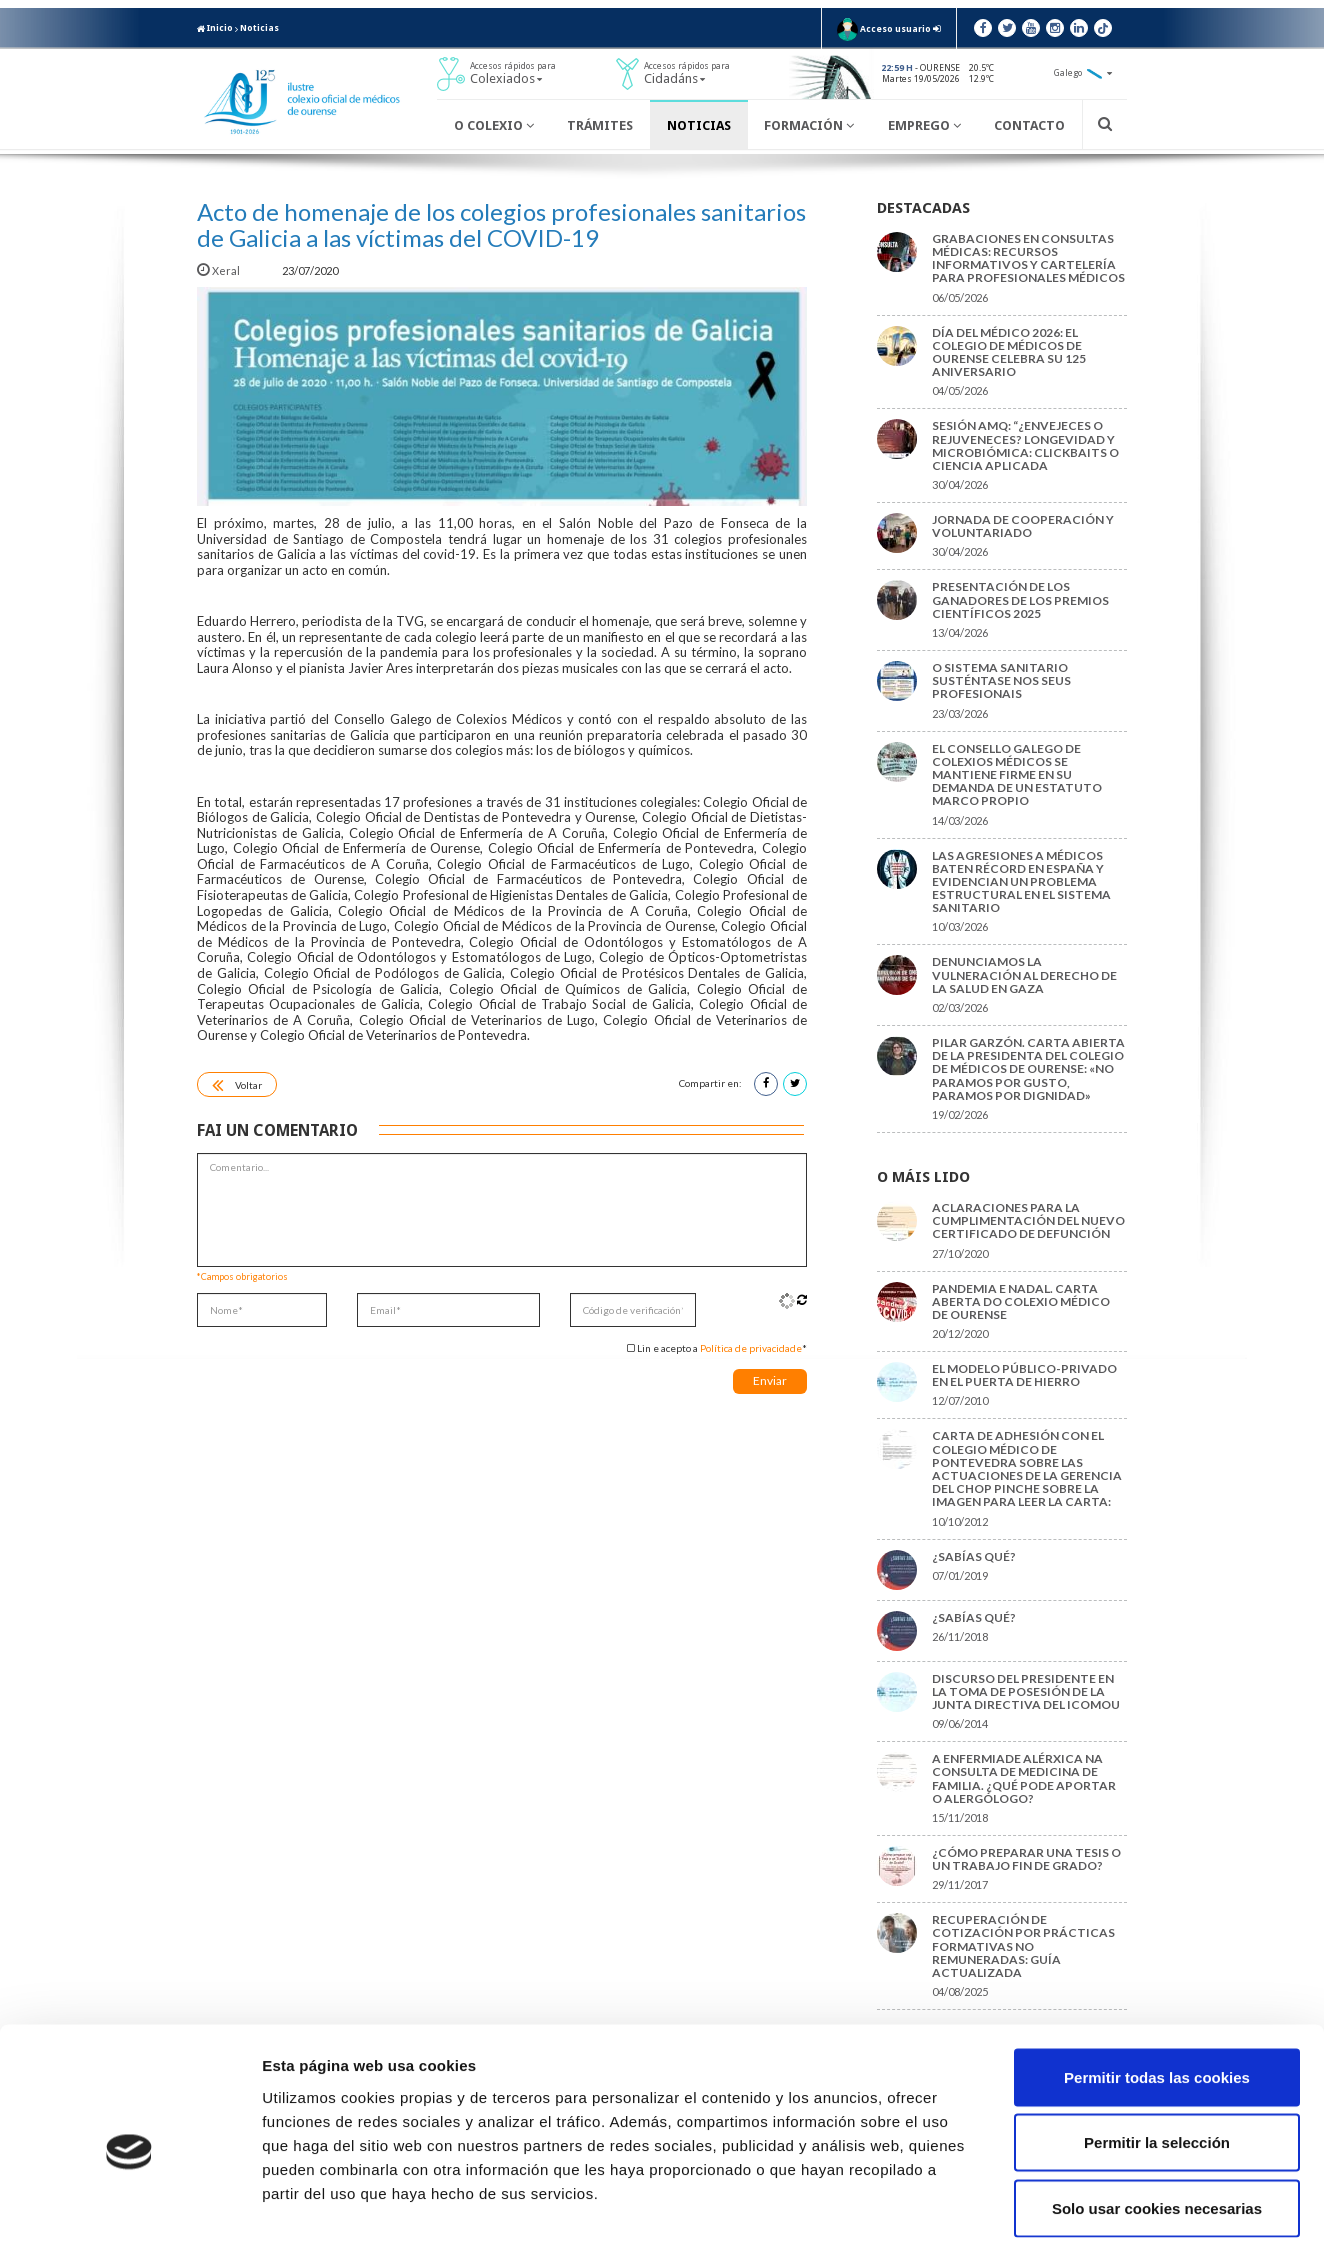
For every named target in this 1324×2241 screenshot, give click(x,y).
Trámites (600, 125)
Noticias (259, 28)
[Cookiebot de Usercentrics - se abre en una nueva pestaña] (129, 2202)
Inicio (215, 28)
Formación (809, 125)
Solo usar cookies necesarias (1157, 2109)
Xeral (219, 270)
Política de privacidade (751, 1348)
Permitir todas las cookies (1157, 1978)
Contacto (1029, 125)
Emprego (924, 125)
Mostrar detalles (1074, 2201)
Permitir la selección (1157, 2044)
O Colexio (494, 125)
